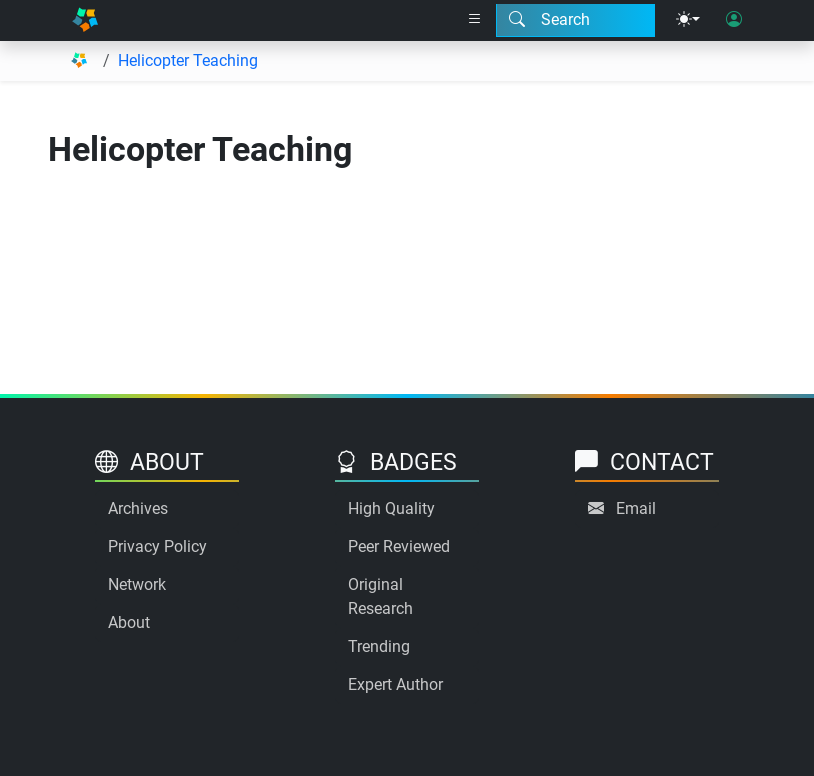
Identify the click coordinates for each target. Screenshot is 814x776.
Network (137, 584)
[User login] (734, 20)
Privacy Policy (157, 546)
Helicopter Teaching (188, 60)
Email (636, 508)
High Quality (391, 508)
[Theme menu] (688, 20)
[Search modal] (575, 20)
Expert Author (395, 684)
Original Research (380, 596)
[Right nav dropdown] (475, 20)
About (129, 622)
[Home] (85, 20)
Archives (138, 508)
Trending (379, 646)
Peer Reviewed (399, 546)
